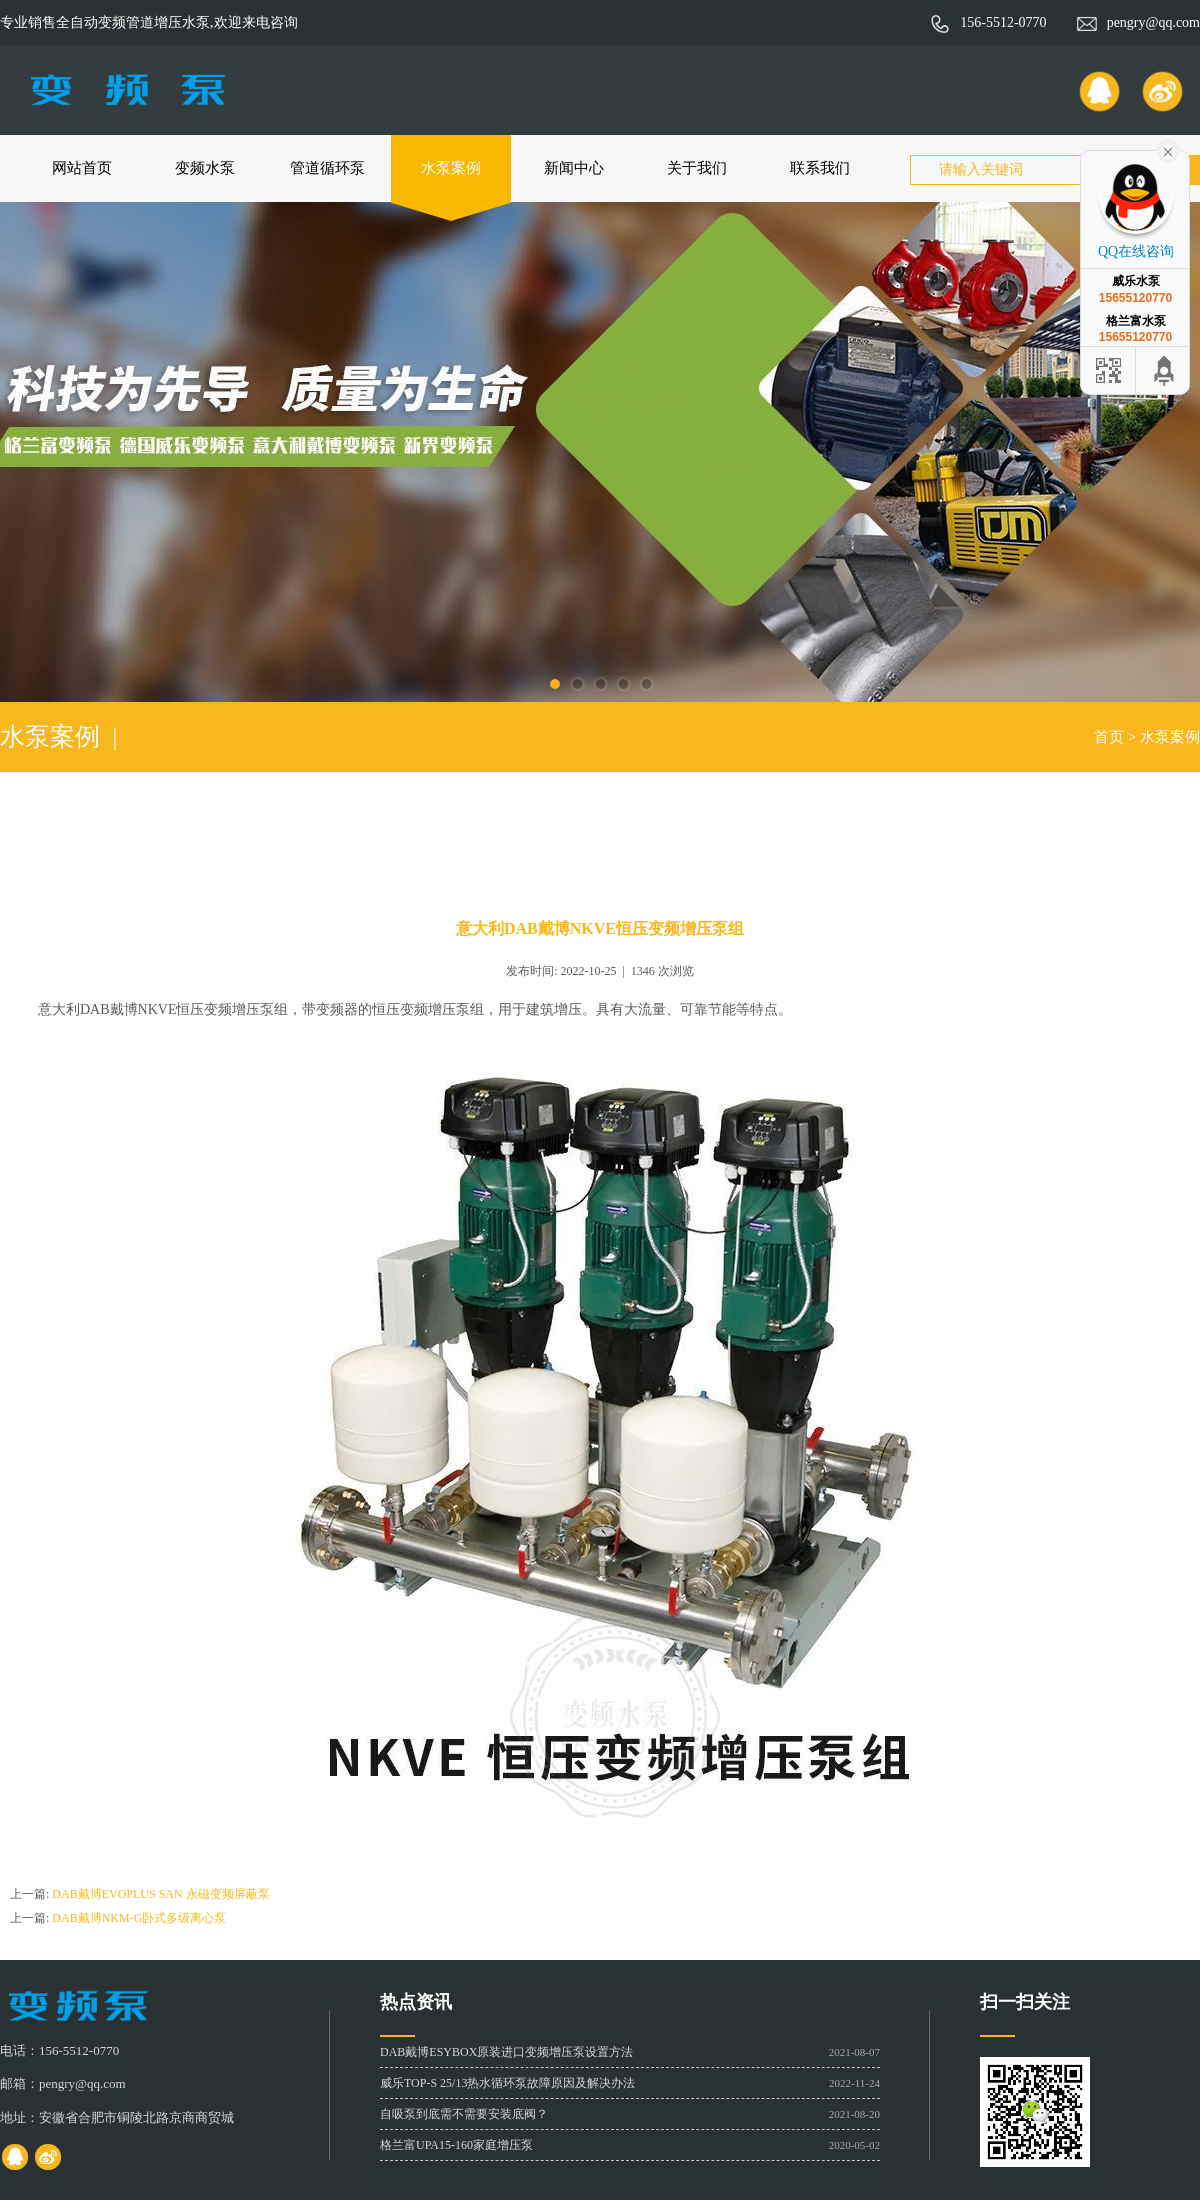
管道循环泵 (327, 168)
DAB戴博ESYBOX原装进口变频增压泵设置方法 (506, 2052)
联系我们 (820, 168)
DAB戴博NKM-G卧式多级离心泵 (139, 1918)
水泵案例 (451, 168)
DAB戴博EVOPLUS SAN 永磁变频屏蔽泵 (160, 1894)
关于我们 (697, 168)
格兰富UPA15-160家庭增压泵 (456, 2145)
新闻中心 (574, 168)
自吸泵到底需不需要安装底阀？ (464, 2114)
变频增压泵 (239, 1009)
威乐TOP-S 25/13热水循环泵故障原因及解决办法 (507, 2083)
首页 (1109, 737)
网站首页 (82, 168)
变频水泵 (205, 168)
